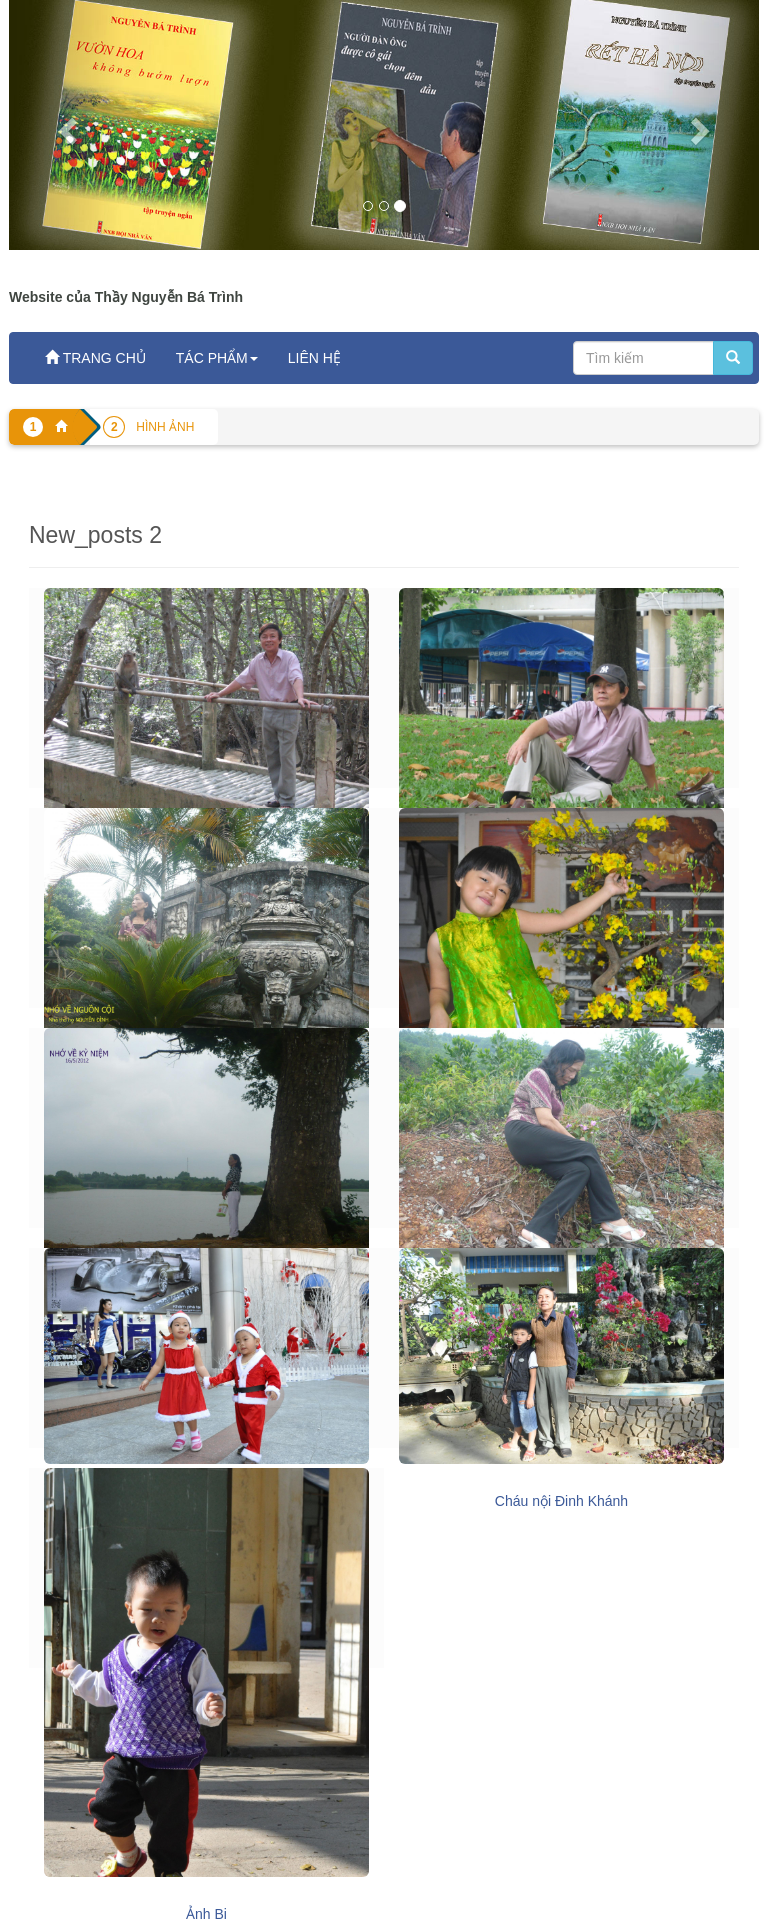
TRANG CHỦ (95, 358)
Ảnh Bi (206, 1914)
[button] (65, 125)
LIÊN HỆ (314, 358)
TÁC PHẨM (217, 358)
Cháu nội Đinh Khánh (561, 1501)
